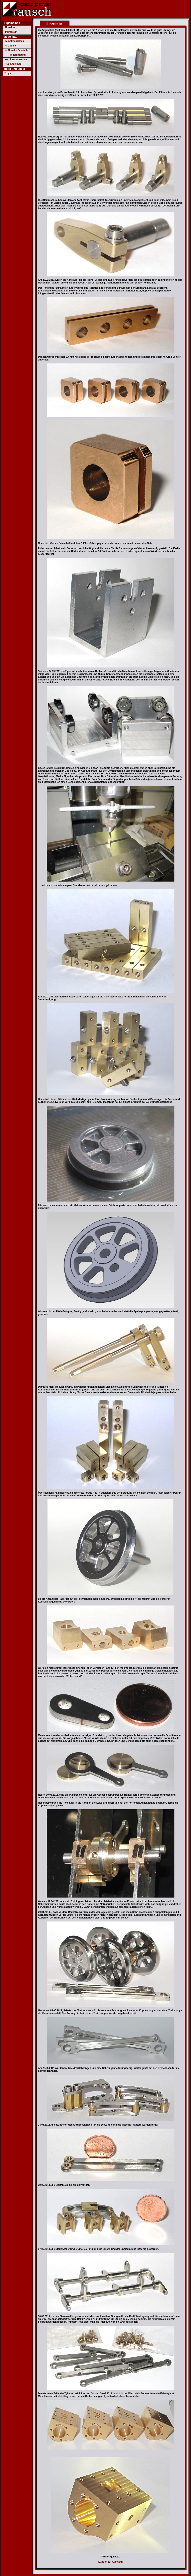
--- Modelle (11, 45)
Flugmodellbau (13, 64)
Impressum (11, 32)
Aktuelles (10, 27)
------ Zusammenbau (16, 59)
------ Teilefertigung (15, 54)
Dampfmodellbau (14, 41)
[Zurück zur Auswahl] (110, 2561)
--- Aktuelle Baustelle (16, 50)
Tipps (8, 73)
